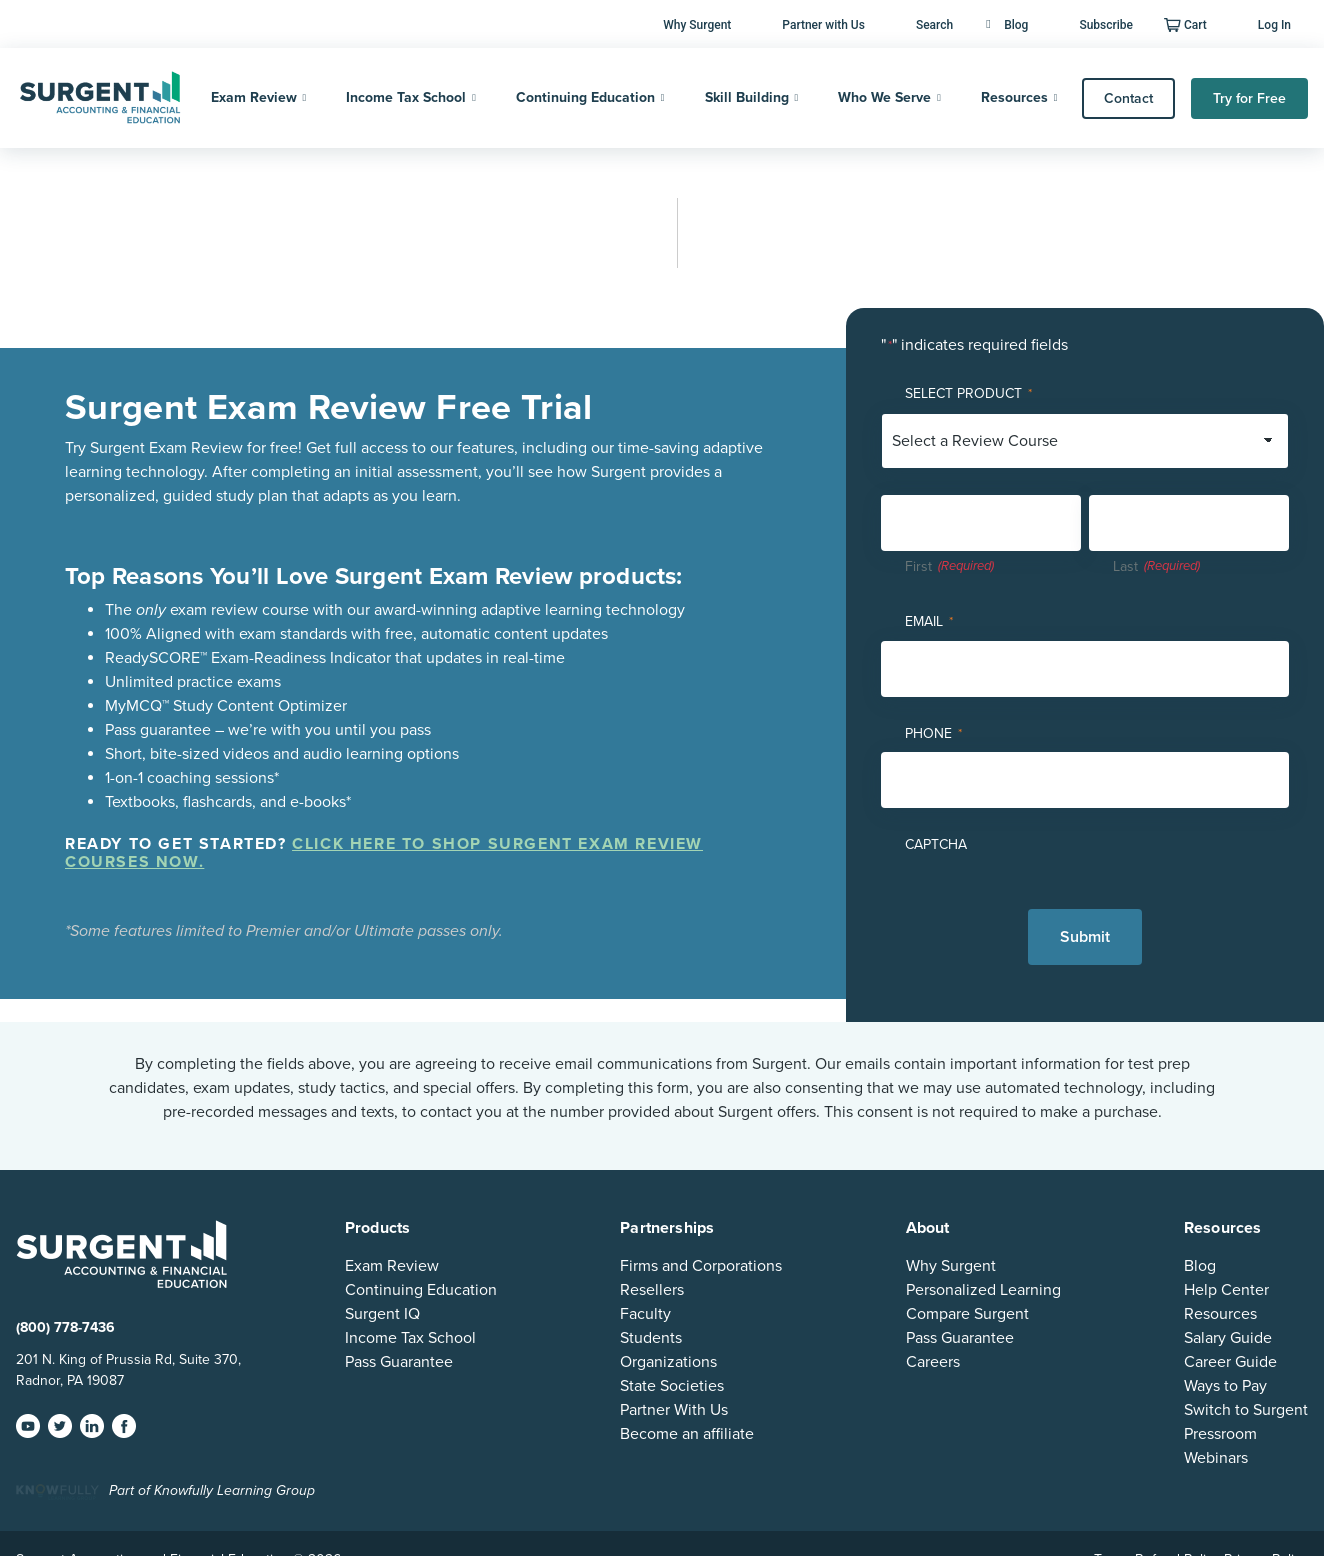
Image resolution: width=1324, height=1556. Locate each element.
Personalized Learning (983, 1290)
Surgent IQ (382, 1314)
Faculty (645, 1314)
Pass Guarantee (399, 1362)
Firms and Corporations (701, 1266)
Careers (933, 1362)
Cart (1195, 25)
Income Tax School (406, 97)
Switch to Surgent (1246, 1410)
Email (929, 623)
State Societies (672, 1386)
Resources (1014, 97)
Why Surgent (697, 25)
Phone (933, 735)
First (918, 566)
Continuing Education (585, 97)
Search (934, 25)
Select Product (968, 395)
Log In (1274, 25)
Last (1125, 566)
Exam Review (254, 97)
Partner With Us (674, 1410)
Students (651, 1338)
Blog (1007, 25)
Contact (1128, 98)
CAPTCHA (936, 844)
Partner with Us (823, 25)
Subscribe (1106, 25)
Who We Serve (884, 97)
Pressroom (1220, 1434)
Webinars (1216, 1458)
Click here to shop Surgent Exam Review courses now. (384, 853)
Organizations (668, 1362)
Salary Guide (1228, 1338)
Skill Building (747, 97)
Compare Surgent (967, 1314)
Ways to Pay (1225, 1386)
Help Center (1226, 1290)
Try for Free (1249, 98)
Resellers (652, 1290)
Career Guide (1230, 1362)
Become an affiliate (687, 1434)
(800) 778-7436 (65, 1327)
